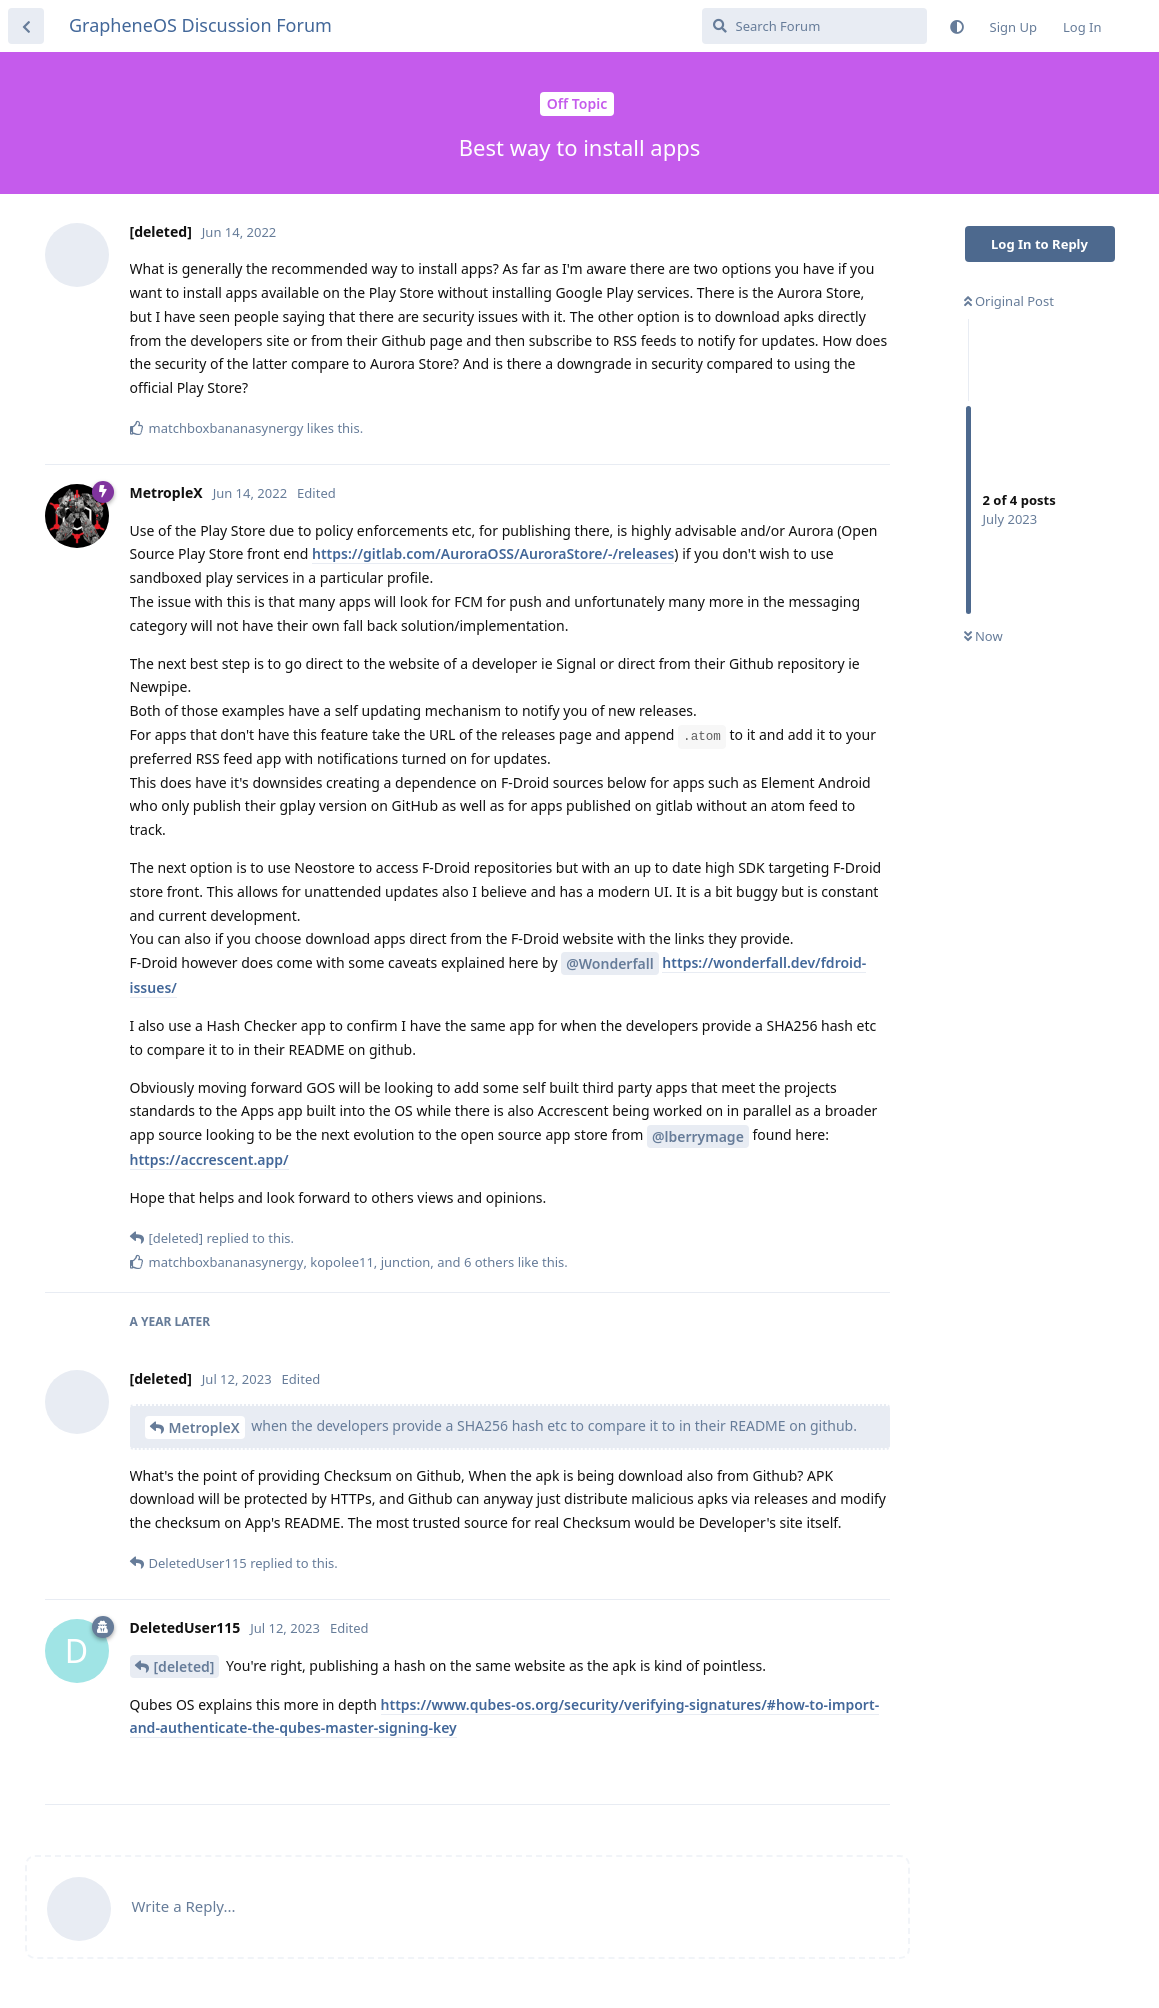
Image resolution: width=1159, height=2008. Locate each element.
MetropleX (204, 1427)
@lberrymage (698, 1136)
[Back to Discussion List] (26, 26)
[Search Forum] (814, 26)
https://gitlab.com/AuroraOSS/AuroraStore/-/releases (493, 553)
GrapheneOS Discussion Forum (200, 25)
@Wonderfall (610, 963)
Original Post (1009, 301)
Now (983, 636)
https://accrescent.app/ (209, 1159)
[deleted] (184, 1666)
